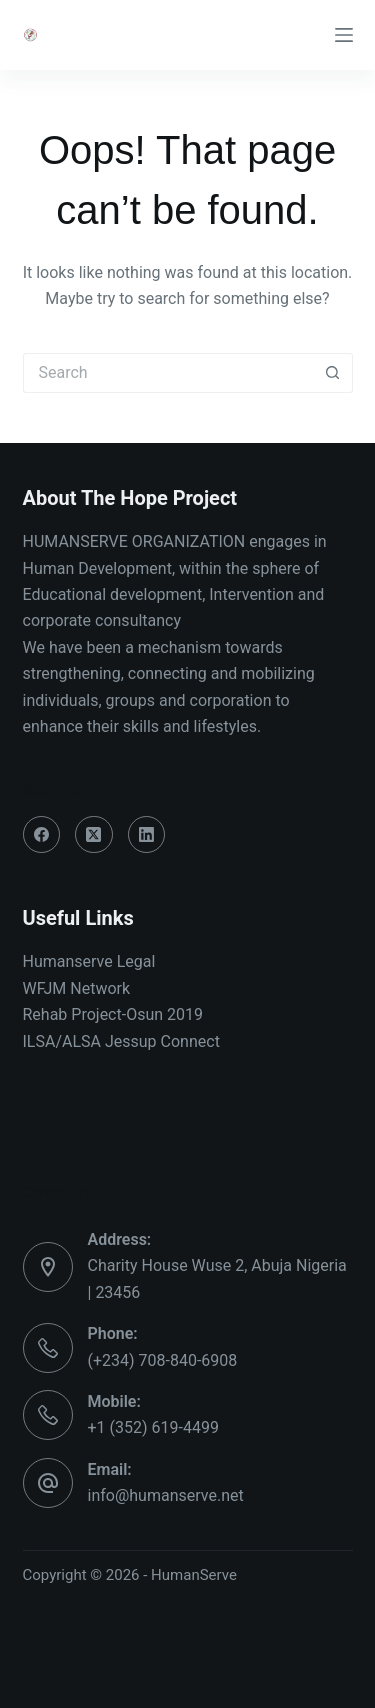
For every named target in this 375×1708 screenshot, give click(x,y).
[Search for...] (168, 373)
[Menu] (344, 35)
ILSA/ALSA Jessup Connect (121, 1041)
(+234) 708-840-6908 (163, 1360)
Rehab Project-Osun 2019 (113, 1014)
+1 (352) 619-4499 (153, 1427)
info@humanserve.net (166, 1495)
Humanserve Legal (89, 961)
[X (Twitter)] (94, 835)
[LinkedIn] (147, 835)
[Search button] (333, 373)
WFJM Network (77, 988)
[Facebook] (42, 835)
